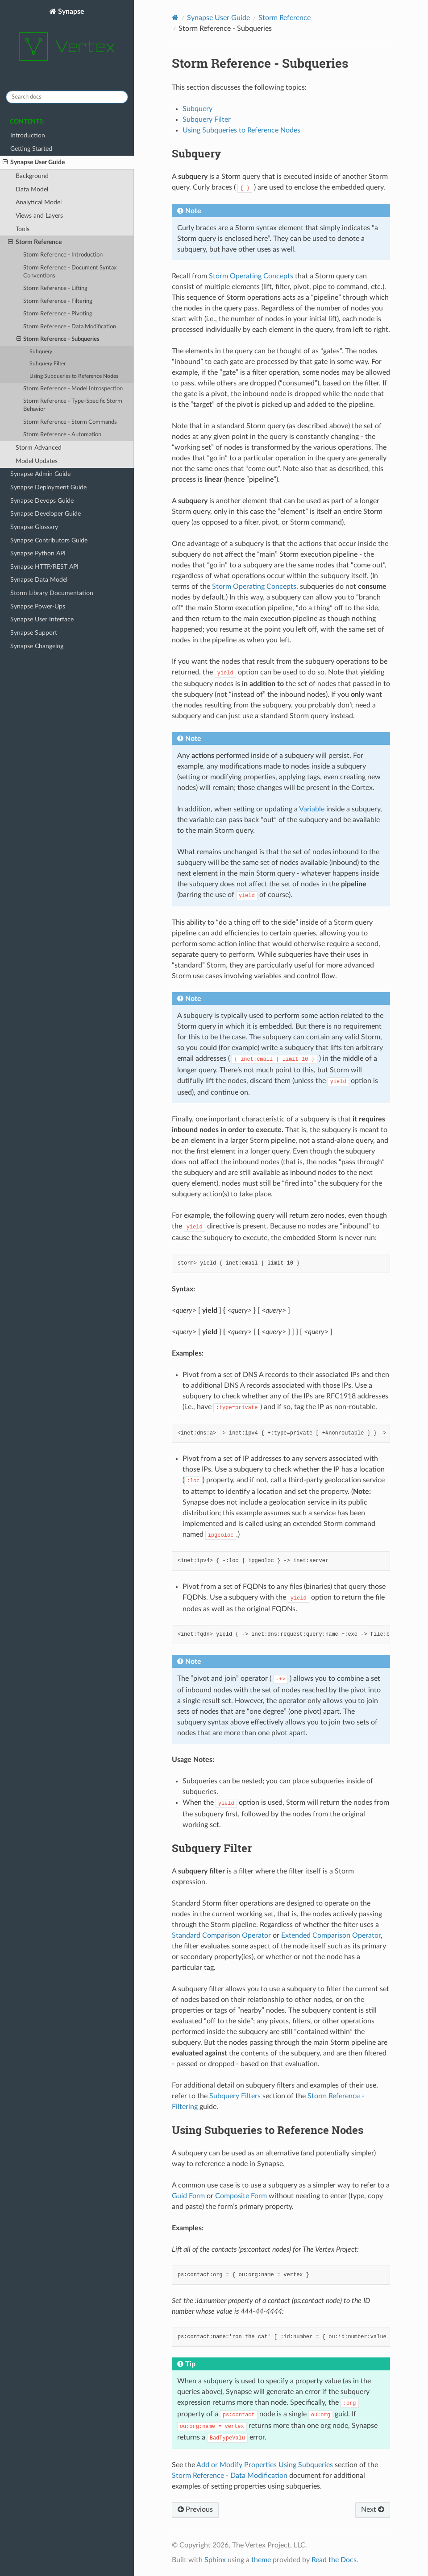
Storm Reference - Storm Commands (70, 422)
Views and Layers (39, 215)
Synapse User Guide (34, 162)
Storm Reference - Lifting (55, 288)
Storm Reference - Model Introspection (73, 389)
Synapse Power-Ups (37, 606)
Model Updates (37, 461)
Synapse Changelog (36, 646)
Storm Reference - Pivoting (57, 314)
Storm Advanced (39, 447)
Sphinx (215, 2560)
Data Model (32, 189)
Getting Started (31, 148)
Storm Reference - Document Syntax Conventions (69, 272)
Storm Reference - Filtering (57, 301)
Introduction (27, 135)
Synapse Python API (38, 553)
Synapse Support (33, 632)
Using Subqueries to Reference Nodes (73, 376)
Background (32, 176)
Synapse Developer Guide (45, 513)
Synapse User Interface (42, 619)
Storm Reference (35, 242)
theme (261, 2560)
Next (372, 2509)
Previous (195, 2509)
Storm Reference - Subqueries (58, 339)
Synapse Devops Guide (42, 500)
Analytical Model (39, 202)
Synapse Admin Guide (40, 474)
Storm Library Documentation (51, 593)
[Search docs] (67, 97)
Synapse (66, 39)
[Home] (175, 17)
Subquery (40, 351)
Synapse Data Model (38, 579)
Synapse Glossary (34, 527)
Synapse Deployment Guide (48, 487)
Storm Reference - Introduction (63, 255)
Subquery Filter (47, 363)
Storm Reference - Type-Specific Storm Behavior (72, 405)
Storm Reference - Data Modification (69, 327)
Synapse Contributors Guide (48, 540)
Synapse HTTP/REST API (44, 566)
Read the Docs (334, 2560)
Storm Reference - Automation (62, 435)
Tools (22, 229)
